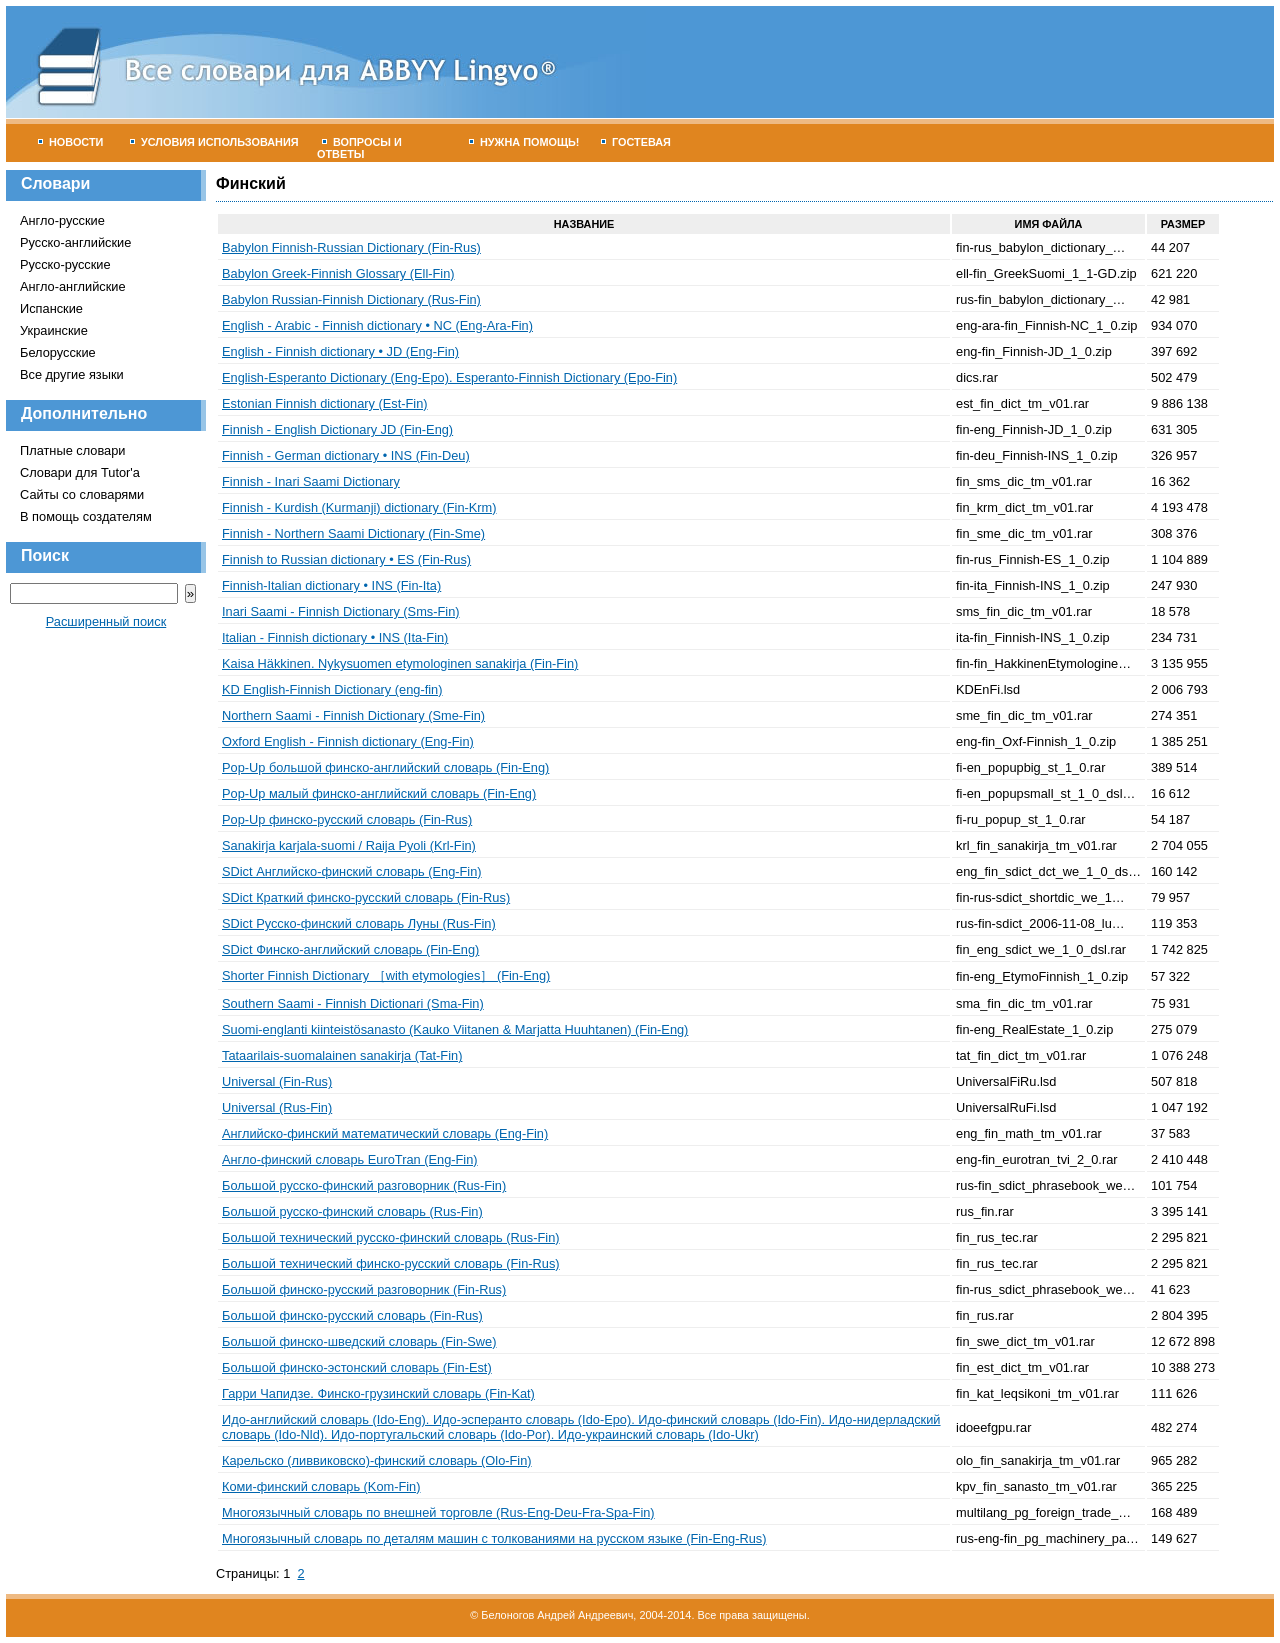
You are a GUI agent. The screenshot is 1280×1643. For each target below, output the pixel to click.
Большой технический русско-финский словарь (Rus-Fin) (391, 1237)
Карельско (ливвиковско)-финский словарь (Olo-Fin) (377, 1460)
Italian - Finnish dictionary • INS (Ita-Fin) (335, 637)
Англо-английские (73, 286)
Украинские (54, 330)
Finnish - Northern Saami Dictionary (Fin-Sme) (353, 533)
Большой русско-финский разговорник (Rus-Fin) (364, 1185)
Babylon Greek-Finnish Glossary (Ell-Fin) (338, 273)
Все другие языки (72, 374)
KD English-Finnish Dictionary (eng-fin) (332, 689)
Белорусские (58, 352)
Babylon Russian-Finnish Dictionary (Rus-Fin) (351, 299)
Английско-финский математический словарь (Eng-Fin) (385, 1133)
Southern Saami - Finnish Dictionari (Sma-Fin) (353, 1003)
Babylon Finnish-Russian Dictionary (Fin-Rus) (351, 247)
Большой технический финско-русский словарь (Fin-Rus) (391, 1263)
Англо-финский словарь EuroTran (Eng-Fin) (350, 1159)
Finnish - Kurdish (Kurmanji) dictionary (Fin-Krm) (359, 507)
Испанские (51, 308)
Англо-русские (62, 220)
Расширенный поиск (106, 621)
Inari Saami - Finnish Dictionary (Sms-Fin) (341, 611)
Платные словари (72, 450)
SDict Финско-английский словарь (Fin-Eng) (350, 949)
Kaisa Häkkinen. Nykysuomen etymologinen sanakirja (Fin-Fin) (400, 663)
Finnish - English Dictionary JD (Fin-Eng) (337, 429)
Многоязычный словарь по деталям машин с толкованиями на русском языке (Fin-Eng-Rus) (494, 1538)
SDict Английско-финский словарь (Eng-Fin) (352, 871)
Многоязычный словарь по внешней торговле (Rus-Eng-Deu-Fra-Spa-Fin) (438, 1512)
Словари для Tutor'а (80, 472)
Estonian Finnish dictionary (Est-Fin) (325, 403)
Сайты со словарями (82, 494)
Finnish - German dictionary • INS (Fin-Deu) (346, 455)
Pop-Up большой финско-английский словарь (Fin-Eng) (385, 767)
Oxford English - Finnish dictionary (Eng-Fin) (348, 741)
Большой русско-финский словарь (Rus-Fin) (352, 1211)
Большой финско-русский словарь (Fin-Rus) (352, 1315)
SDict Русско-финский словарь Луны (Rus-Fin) (359, 923)
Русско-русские (65, 264)
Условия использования (214, 142)
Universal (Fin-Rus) (277, 1081)
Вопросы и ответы (359, 148)
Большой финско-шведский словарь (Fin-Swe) (359, 1341)
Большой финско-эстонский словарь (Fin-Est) (357, 1367)
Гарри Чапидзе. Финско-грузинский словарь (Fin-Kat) (378, 1393)
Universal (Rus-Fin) (277, 1107)
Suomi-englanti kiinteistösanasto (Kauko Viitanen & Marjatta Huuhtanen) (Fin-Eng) (455, 1029)
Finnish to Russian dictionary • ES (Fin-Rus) (346, 559)
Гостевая (636, 142)
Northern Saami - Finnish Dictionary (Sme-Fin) (353, 715)
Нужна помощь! (524, 142)
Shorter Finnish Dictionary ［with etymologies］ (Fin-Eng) (386, 975)
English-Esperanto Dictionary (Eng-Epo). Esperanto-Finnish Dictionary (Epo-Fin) (449, 377)
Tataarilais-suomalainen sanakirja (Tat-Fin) (342, 1055)
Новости (70, 142)
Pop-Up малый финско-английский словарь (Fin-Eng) (379, 793)
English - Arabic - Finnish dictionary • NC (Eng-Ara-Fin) (377, 325)
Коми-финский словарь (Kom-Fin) (321, 1486)
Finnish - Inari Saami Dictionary (311, 481)
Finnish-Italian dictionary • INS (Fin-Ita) (331, 585)
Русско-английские (75, 242)
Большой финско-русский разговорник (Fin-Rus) (364, 1289)
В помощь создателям (86, 516)
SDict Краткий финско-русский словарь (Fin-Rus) (366, 897)
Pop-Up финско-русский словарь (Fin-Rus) (347, 819)
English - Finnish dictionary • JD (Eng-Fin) (340, 351)
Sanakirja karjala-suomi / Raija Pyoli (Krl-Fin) (349, 845)
